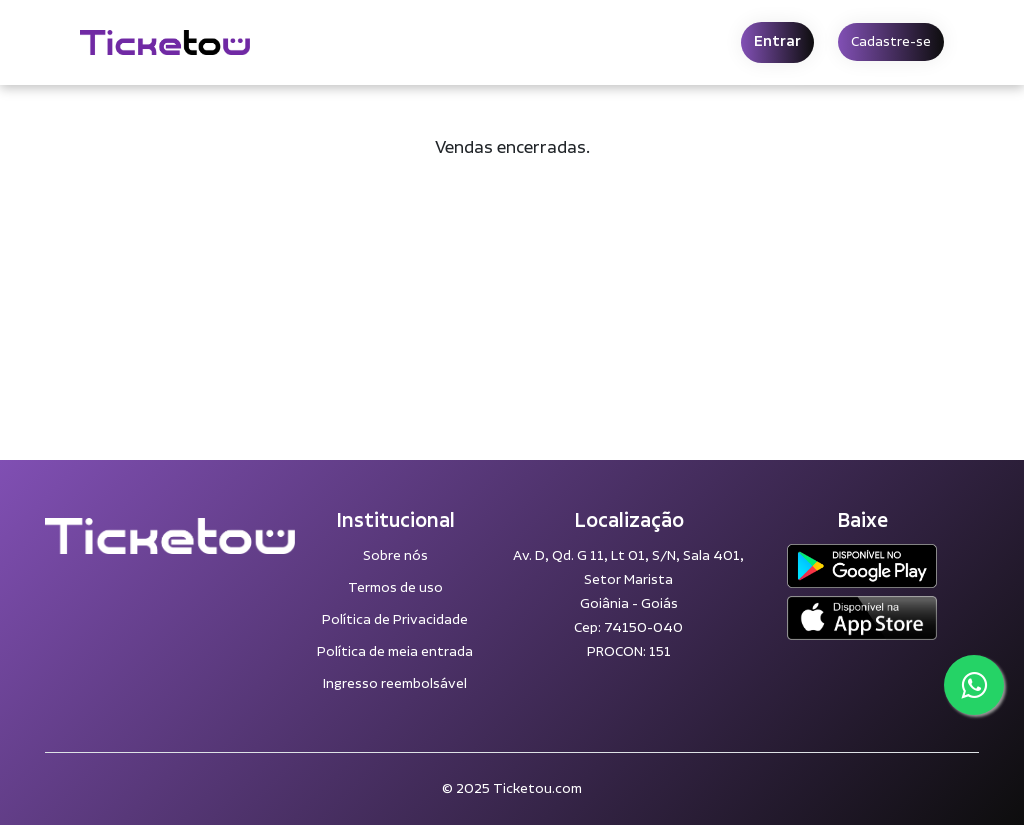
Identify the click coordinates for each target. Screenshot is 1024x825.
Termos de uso (395, 588)
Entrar (777, 41)
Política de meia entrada (395, 652)
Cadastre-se (891, 42)
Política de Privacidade (395, 620)
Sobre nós (395, 556)
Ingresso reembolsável (395, 684)
